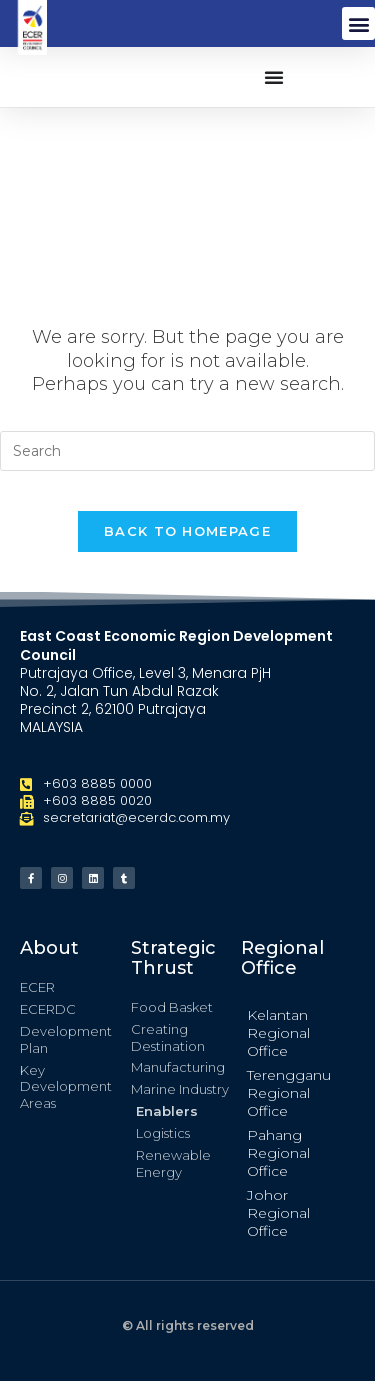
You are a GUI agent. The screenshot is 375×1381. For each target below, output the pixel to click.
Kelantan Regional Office (278, 1033)
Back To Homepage (187, 531)
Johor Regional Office (278, 1213)
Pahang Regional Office (278, 1153)
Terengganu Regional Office (289, 1093)
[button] (358, 23)
